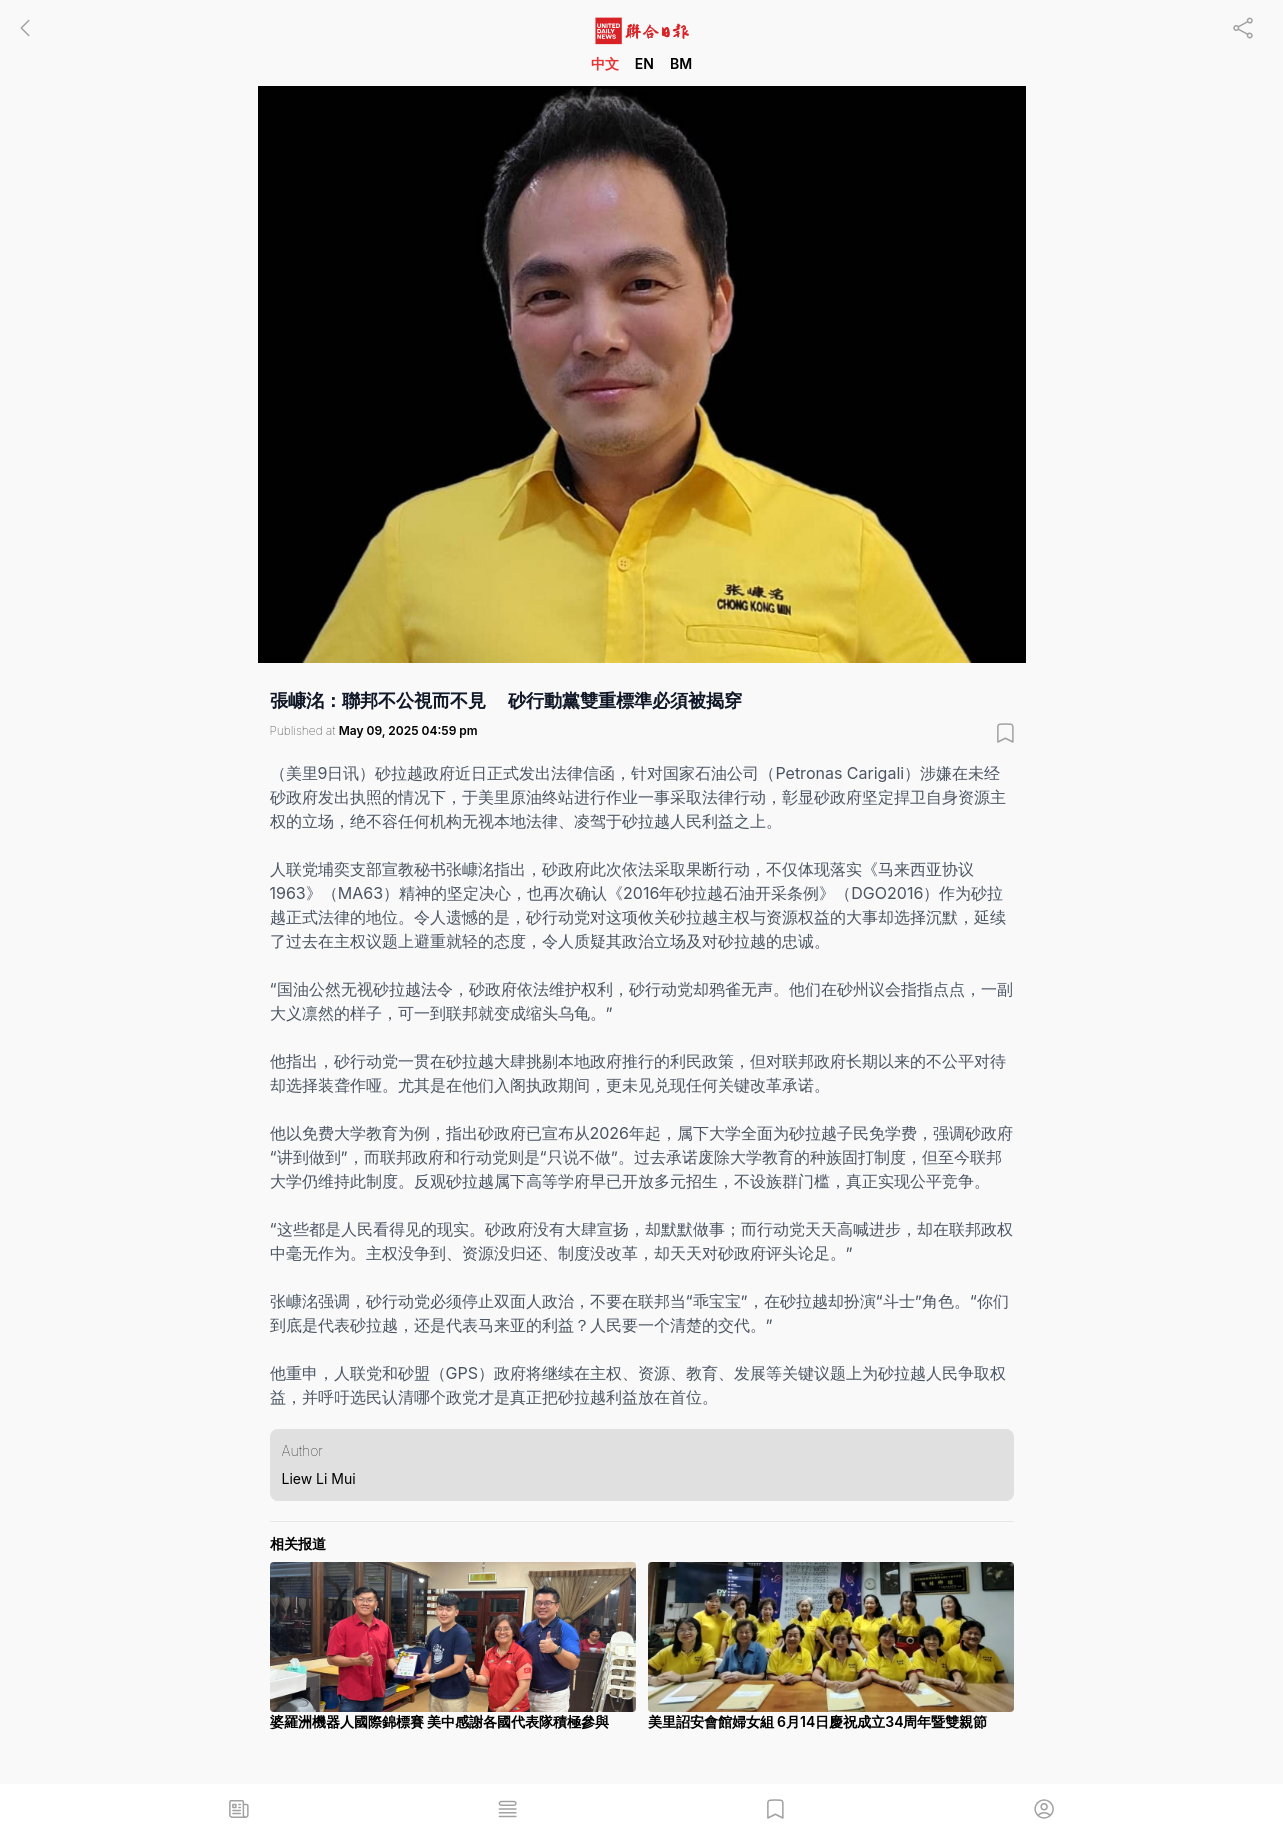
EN (644, 63)
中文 (605, 63)
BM (681, 63)
